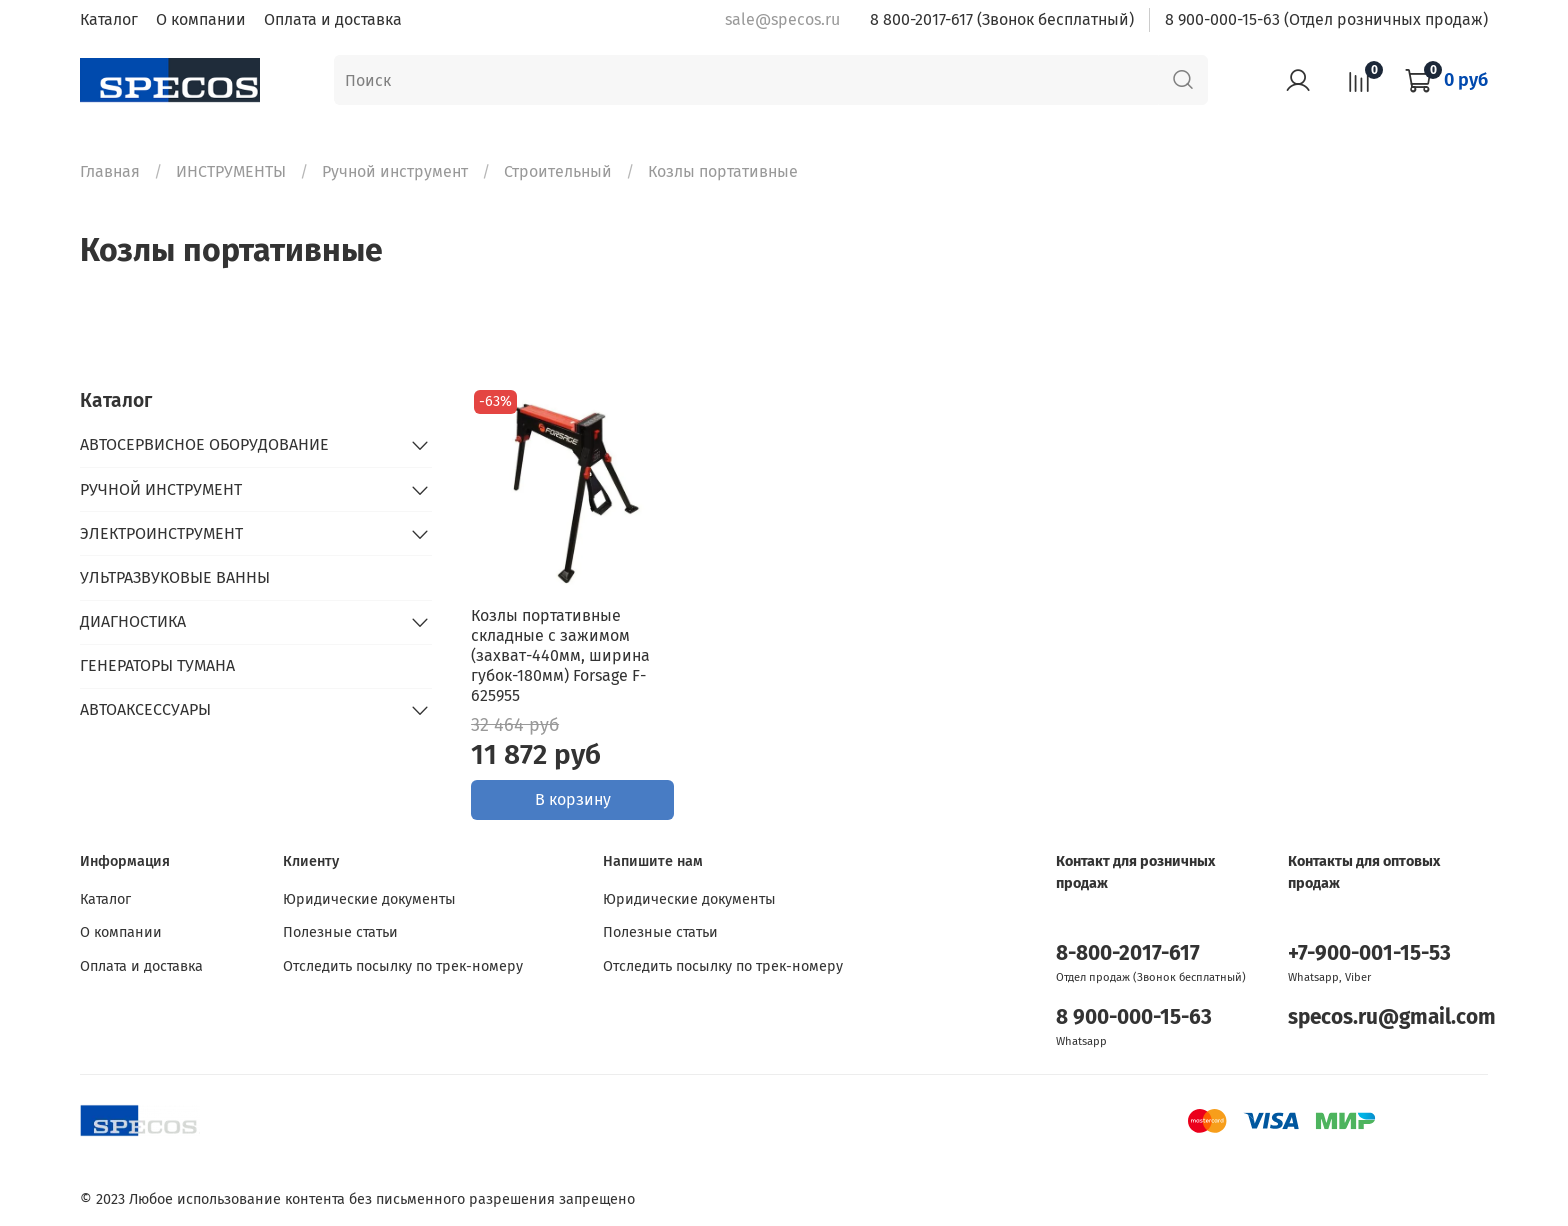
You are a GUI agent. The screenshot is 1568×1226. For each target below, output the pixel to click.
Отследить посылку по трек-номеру (403, 966)
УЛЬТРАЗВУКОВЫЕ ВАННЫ (175, 577)
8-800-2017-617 (1128, 953)
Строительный (558, 171)
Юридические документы (369, 899)
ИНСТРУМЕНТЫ (231, 171)
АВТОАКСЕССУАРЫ (145, 709)
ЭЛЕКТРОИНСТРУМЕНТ (161, 533)
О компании (201, 19)
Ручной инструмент (395, 171)
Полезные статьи (340, 932)
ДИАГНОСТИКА (133, 621)
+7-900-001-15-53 (1369, 953)
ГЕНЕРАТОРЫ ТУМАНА (157, 665)
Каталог (109, 19)
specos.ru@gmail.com (1392, 1017)
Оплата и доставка (333, 19)
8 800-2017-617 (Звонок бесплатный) (1002, 19)
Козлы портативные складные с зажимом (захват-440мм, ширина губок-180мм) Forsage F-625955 (560, 655)
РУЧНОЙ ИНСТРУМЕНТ (161, 489)
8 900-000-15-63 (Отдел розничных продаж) (1326, 19)
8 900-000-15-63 (1134, 1017)
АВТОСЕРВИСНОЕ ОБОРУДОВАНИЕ (204, 444)
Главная (110, 171)
